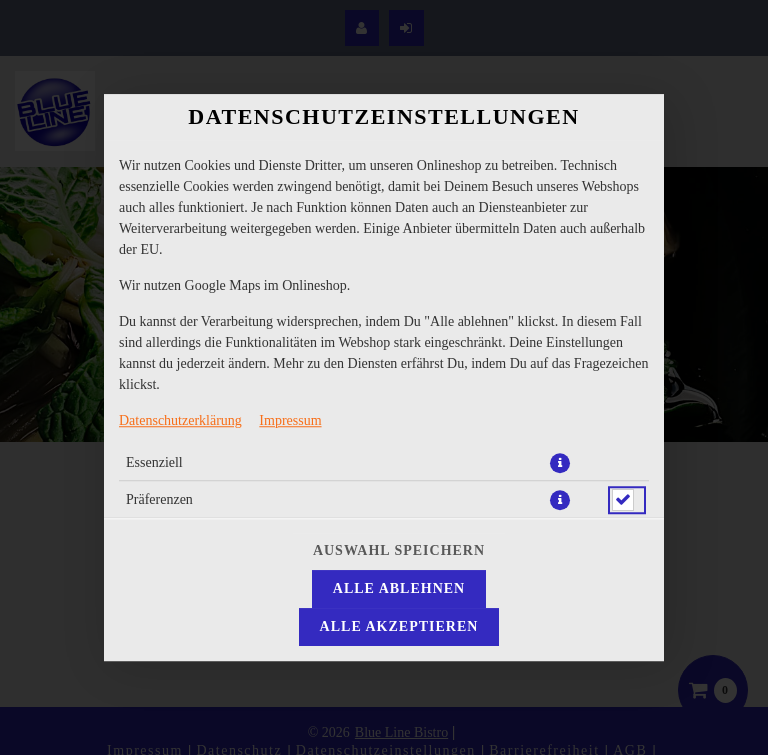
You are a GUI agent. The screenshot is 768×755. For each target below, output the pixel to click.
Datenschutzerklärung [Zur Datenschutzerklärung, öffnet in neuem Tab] (180, 420)
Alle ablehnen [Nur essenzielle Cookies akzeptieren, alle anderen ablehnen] (399, 588)
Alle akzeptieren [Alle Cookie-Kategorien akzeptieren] (399, 626)
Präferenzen (159, 499)
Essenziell (154, 462)
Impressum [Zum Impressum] (290, 420)
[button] (560, 463)
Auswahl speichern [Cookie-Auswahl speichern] (399, 550)
